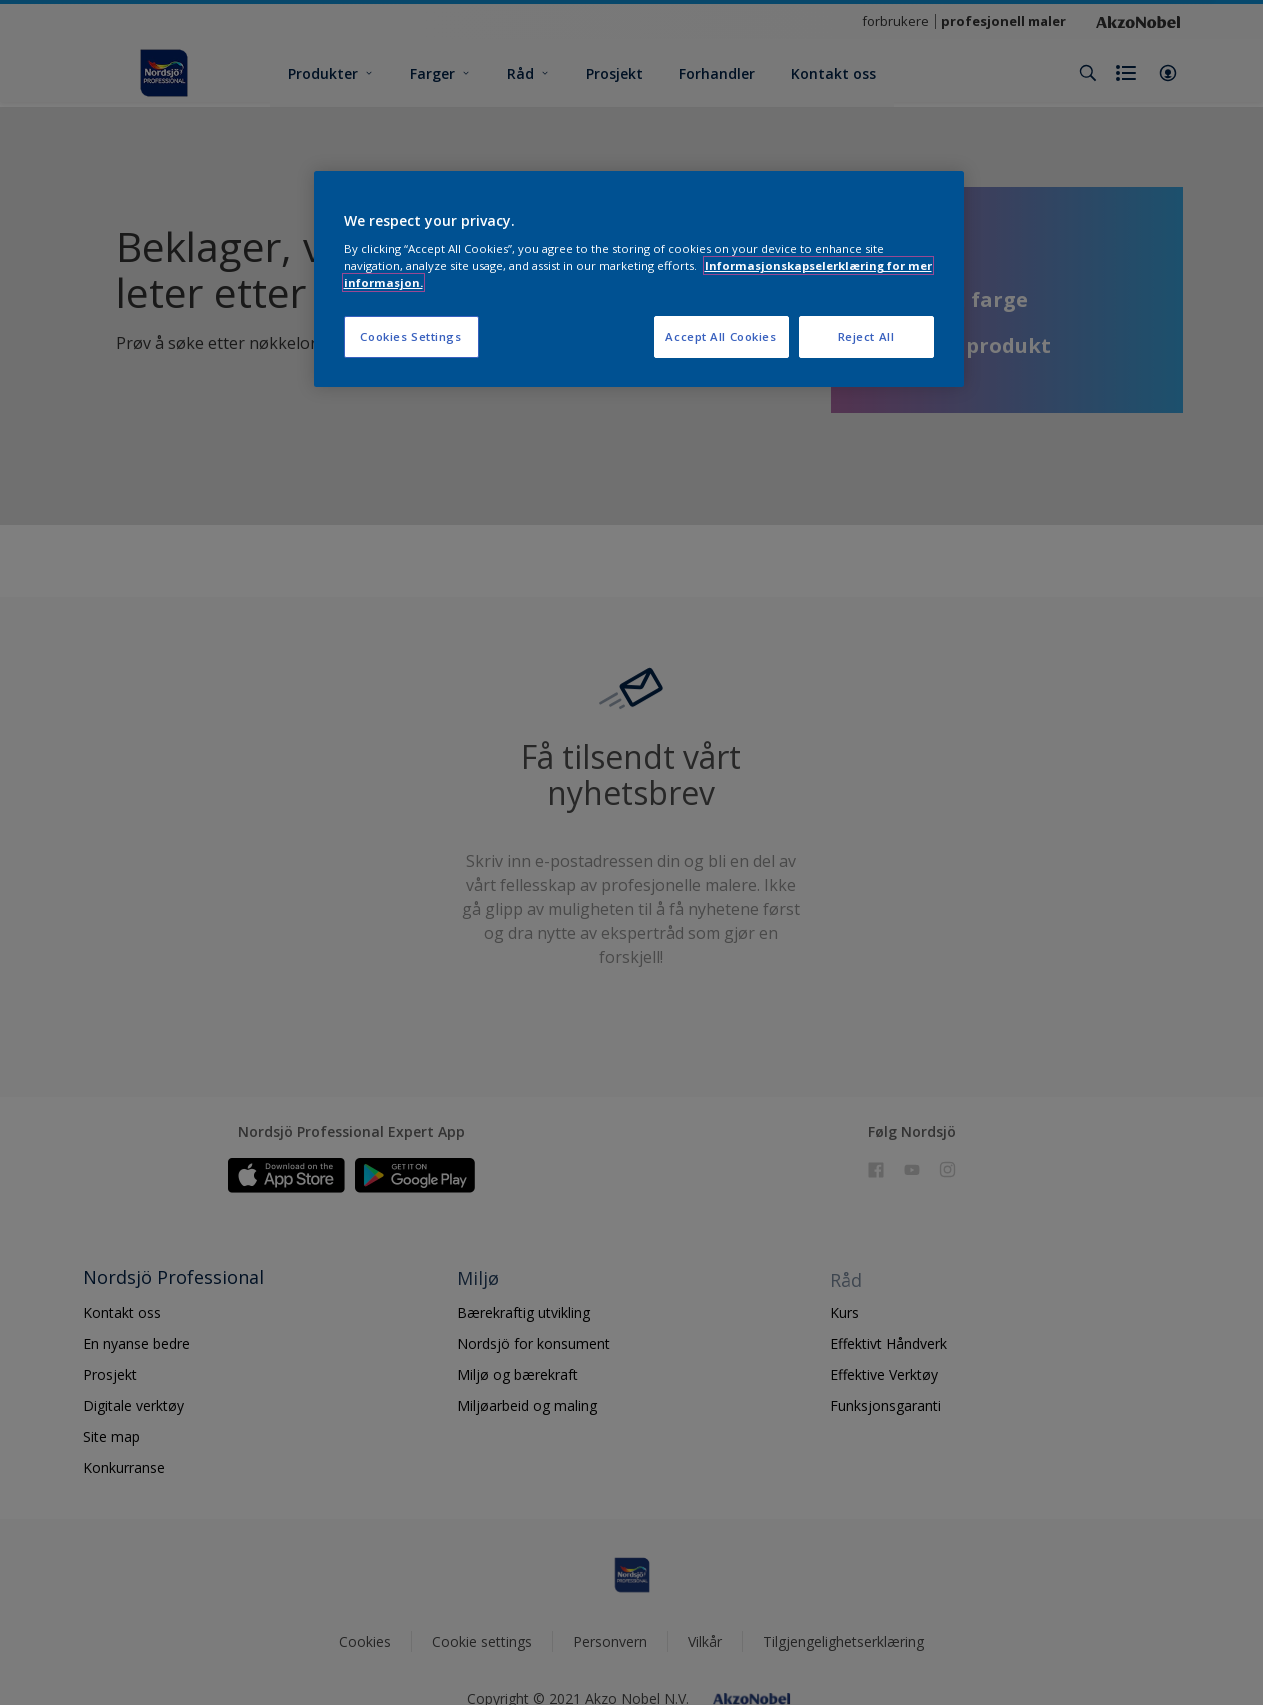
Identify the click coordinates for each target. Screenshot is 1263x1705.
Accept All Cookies (720, 336)
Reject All (866, 336)
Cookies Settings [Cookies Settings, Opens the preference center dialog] (410, 336)
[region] (639, 279)
